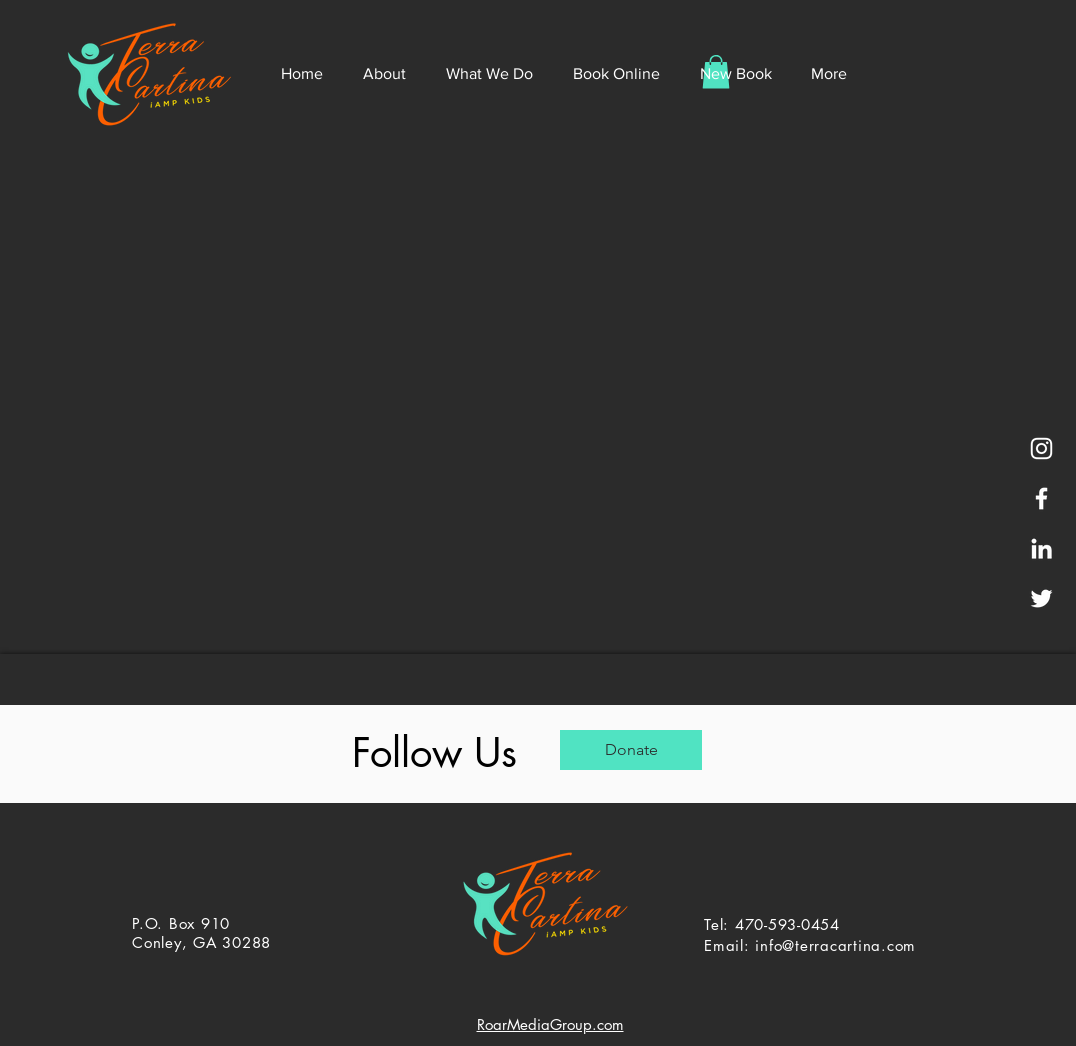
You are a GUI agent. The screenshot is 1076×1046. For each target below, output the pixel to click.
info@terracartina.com (835, 945)
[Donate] (631, 750)
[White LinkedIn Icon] (1041, 548)
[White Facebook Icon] (1041, 498)
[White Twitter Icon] (1041, 598)
